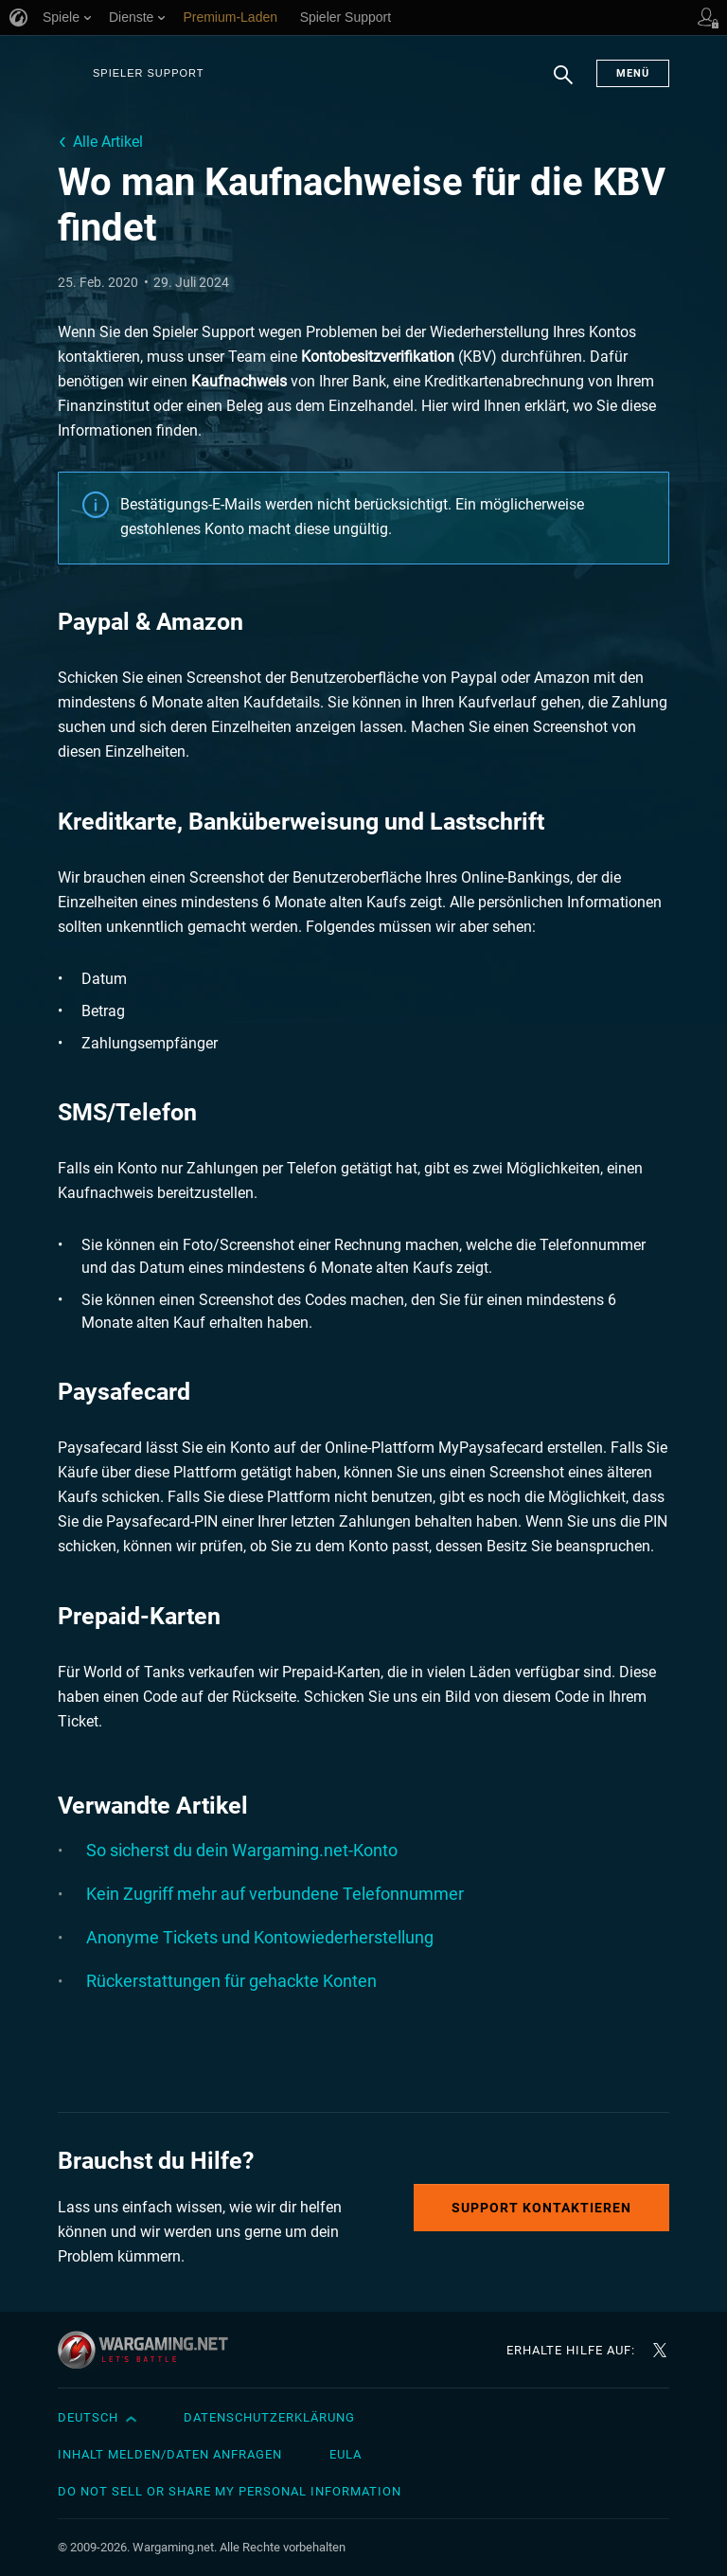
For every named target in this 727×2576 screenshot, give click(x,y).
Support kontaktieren (541, 2207)
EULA (345, 2454)
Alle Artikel (108, 142)
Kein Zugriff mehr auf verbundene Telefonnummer (275, 1894)
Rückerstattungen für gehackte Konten (231, 1981)
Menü (632, 73)
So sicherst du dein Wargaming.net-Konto (242, 1850)
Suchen (563, 84)
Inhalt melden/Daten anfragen (170, 2454)
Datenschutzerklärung (269, 2417)
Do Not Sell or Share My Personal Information (229, 2491)
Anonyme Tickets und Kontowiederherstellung (260, 1937)
